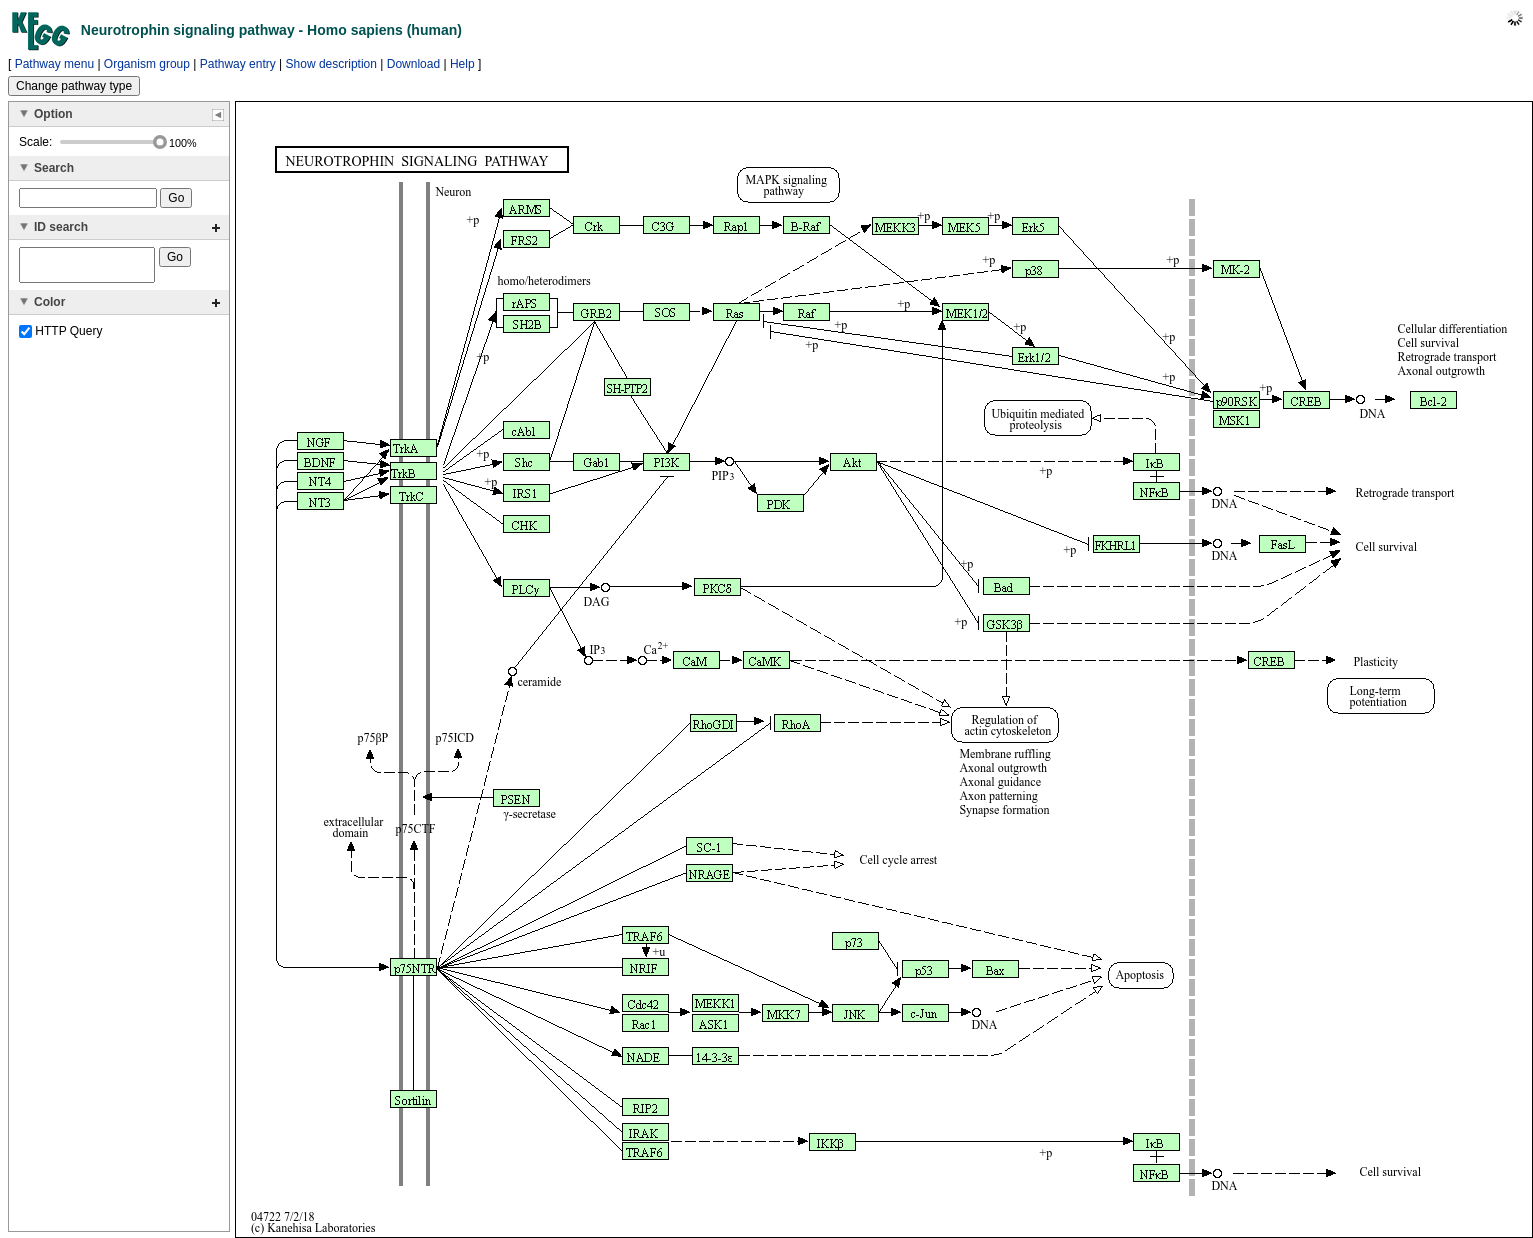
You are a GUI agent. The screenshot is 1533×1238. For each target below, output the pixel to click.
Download (413, 64)
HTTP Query (60, 337)
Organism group (147, 64)
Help (462, 64)
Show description (331, 64)
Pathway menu (54, 64)
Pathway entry (238, 64)
